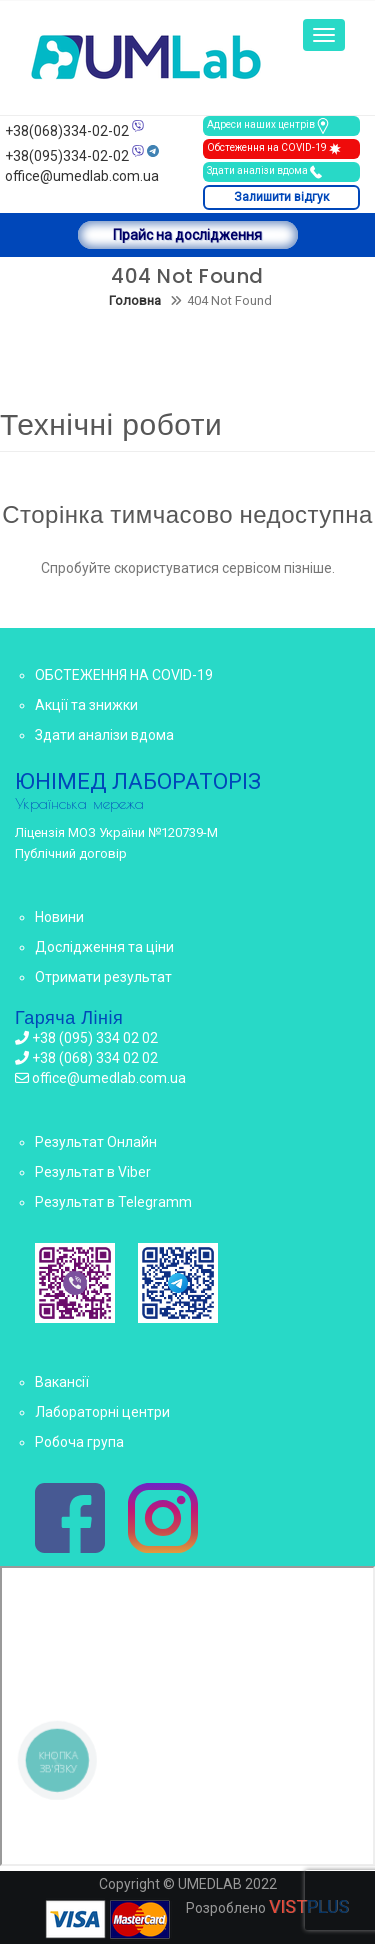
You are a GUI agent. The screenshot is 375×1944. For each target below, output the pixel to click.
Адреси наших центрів (269, 126)
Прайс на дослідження (187, 235)
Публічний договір (71, 853)
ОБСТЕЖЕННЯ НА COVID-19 (124, 675)
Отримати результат (103, 977)
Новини (59, 917)
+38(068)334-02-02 (67, 131)
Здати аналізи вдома (265, 172)
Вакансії (62, 1382)
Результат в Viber (93, 1172)
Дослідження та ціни (104, 947)
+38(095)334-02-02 (67, 156)
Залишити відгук (281, 197)
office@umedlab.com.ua (82, 176)
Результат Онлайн (96, 1142)
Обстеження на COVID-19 (275, 149)
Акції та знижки (86, 705)
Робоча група (79, 1442)
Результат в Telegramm (113, 1202)
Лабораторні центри (102, 1412)
